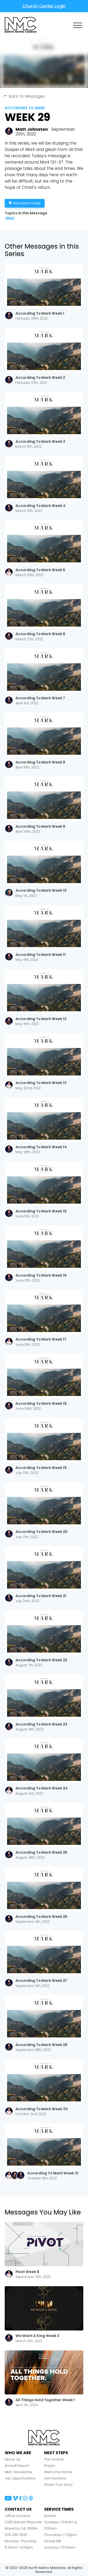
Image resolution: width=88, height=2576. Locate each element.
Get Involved (55, 2478)
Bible (10, 218)
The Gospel (54, 2459)
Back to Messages (24, 96)
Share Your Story (58, 2484)
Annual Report (17, 2465)
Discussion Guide (25, 203)
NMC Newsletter (18, 2471)
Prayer (49, 2465)
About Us (12, 2459)
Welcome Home (58, 2471)
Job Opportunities (20, 2478)
